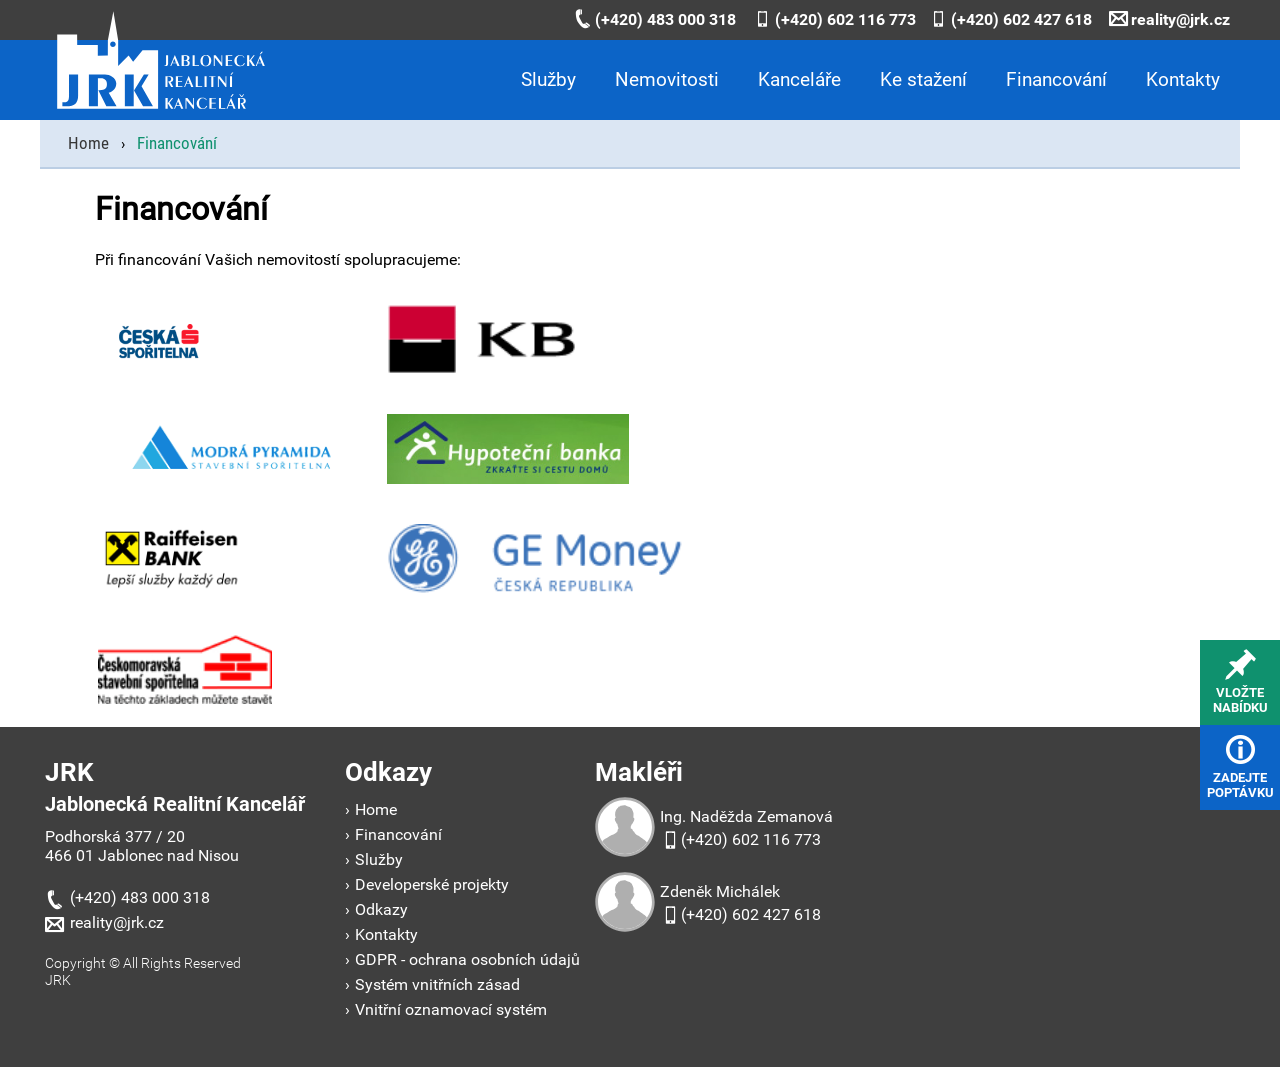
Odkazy (381, 909)
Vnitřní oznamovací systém (451, 1009)
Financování (1056, 79)
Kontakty (1183, 79)
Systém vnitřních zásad (437, 984)
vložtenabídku (1240, 682)
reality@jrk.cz (1169, 19)
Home (376, 809)
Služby (548, 79)
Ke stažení (923, 79)
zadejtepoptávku (1240, 767)
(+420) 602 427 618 (1010, 19)
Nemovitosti (667, 79)
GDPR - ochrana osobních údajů (467, 959)
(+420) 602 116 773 (834, 19)
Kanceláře (799, 79)
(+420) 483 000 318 (654, 19)
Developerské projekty (432, 884)
